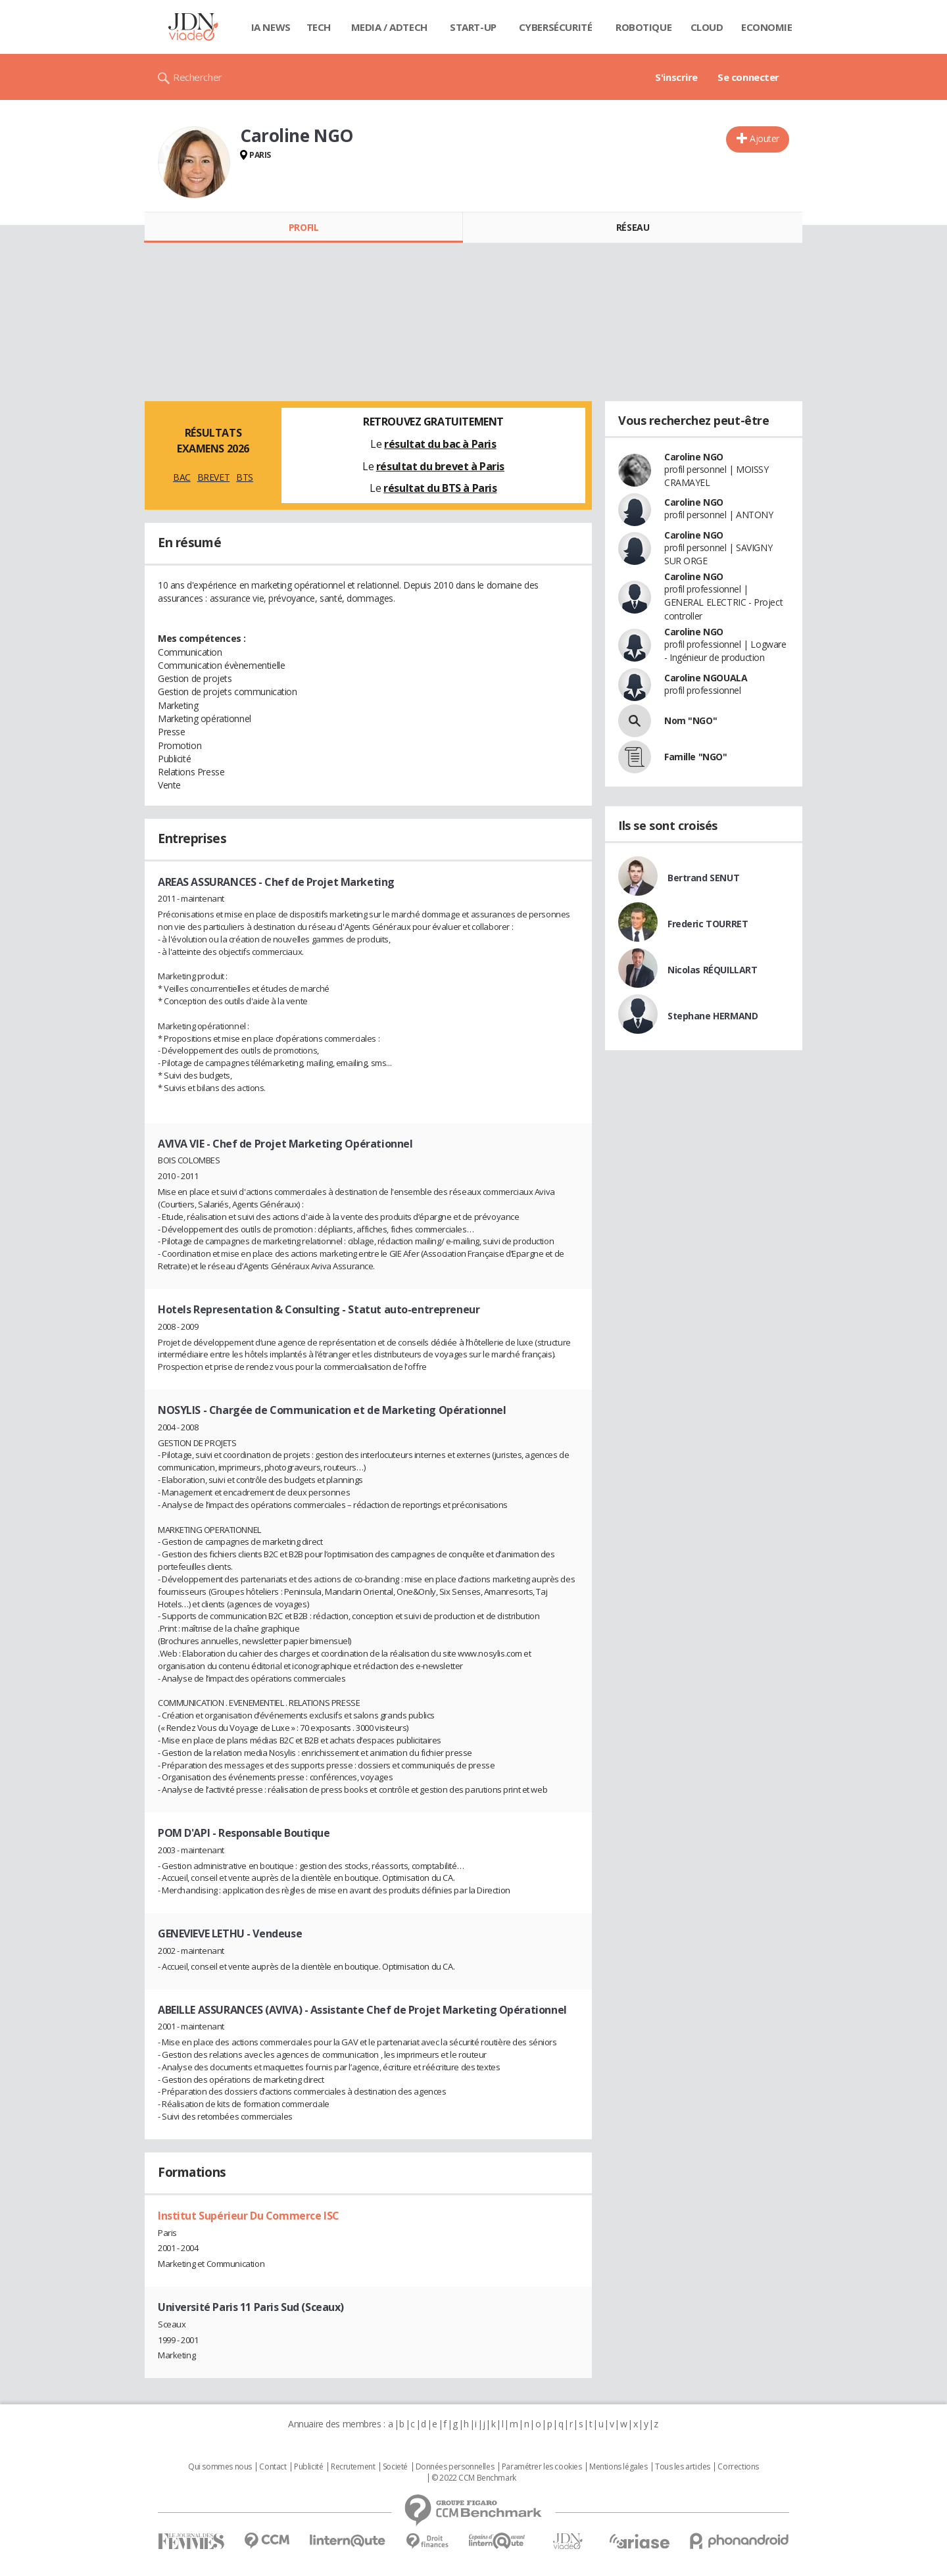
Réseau (632, 227)
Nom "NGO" (690, 720)
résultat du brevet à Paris (440, 466)
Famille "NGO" (695, 756)
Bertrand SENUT (703, 877)
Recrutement (353, 2466)
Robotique (643, 27)
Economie (766, 27)
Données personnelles (455, 2466)
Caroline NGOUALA (705, 677)
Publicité (308, 2466)
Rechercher (197, 77)
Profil (303, 227)
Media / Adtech (389, 27)
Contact (272, 2466)
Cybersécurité (556, 27)
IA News (271, 27)
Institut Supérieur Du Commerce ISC (248, 2215)
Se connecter (748, 77)
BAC (182, 477)
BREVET (213, 477)
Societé (395, 2466)
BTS (244, 477)
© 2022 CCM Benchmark (473, 2478)
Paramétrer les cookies (542, 2466)
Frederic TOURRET (708, 923)
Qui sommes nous (220, 2466)
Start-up (473, 27)
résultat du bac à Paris (440, 444)
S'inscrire (676, 77)
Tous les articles (682, 2466)
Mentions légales (618, 2466)
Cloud (707, 27)
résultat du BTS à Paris (440, 488)
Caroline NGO (693, 456)
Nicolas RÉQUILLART (712, 969)
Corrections (737, 2466)
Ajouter (764, 138)
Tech (318, 27)
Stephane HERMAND (713, 1015)
